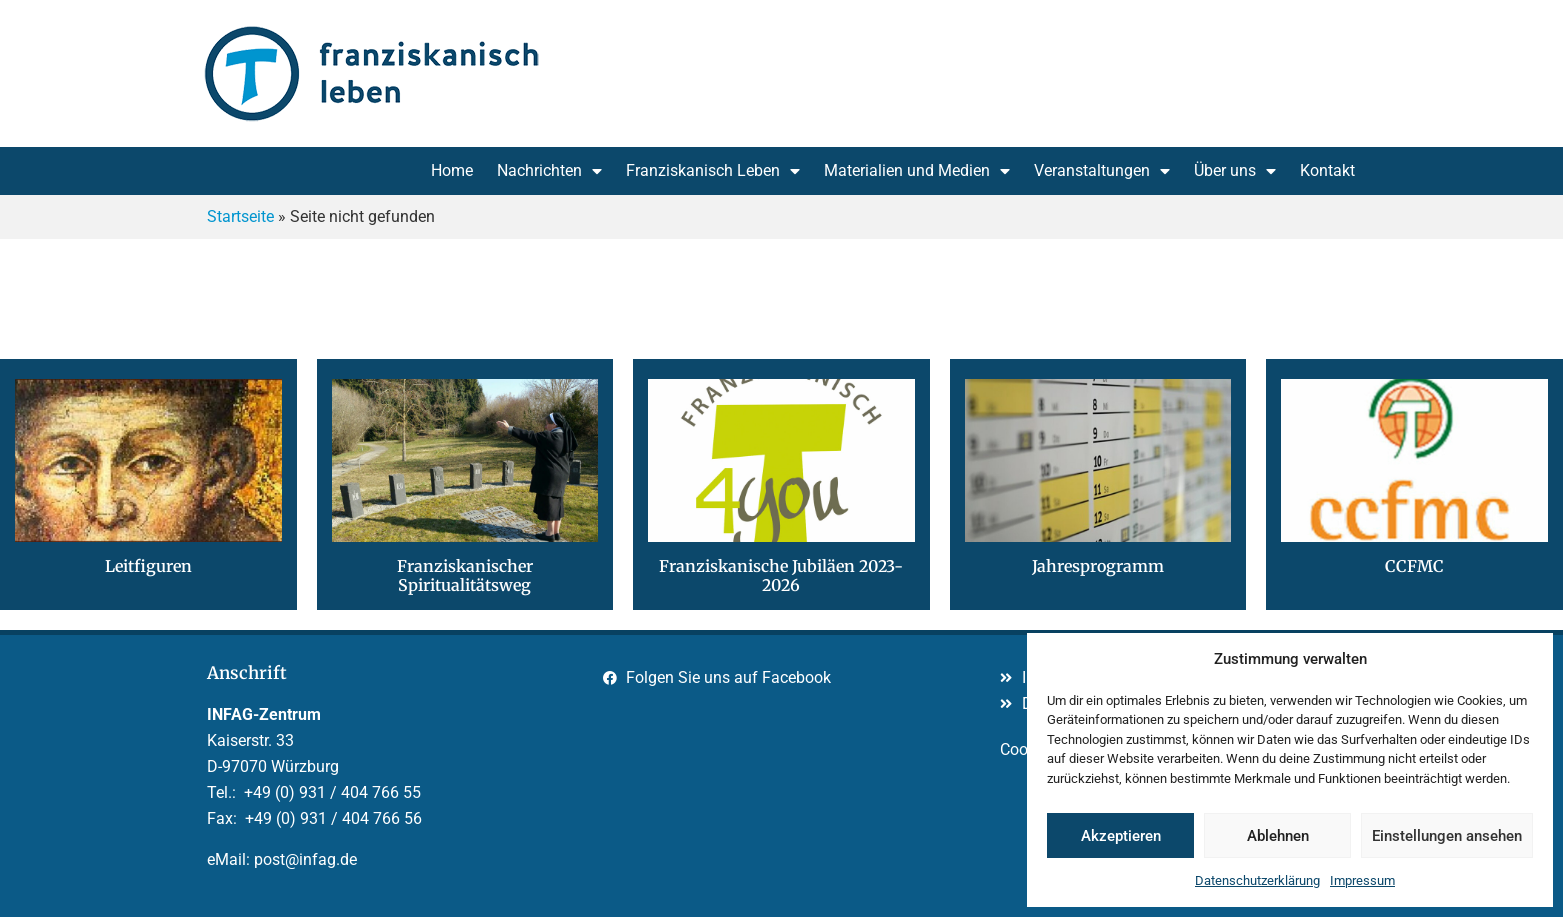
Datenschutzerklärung (1257, 880)
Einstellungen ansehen (1447, 836)
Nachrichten (549, 171)
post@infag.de (305, 859)
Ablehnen (1278, 836)
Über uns (1235, 171)
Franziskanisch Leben (713, 171)
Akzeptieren (1121, 836)
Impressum (1362, 880)
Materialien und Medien (917, 171)
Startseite (240, 216)
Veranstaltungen (1102, 171)
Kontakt (1327, 170)
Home (452, 170)
